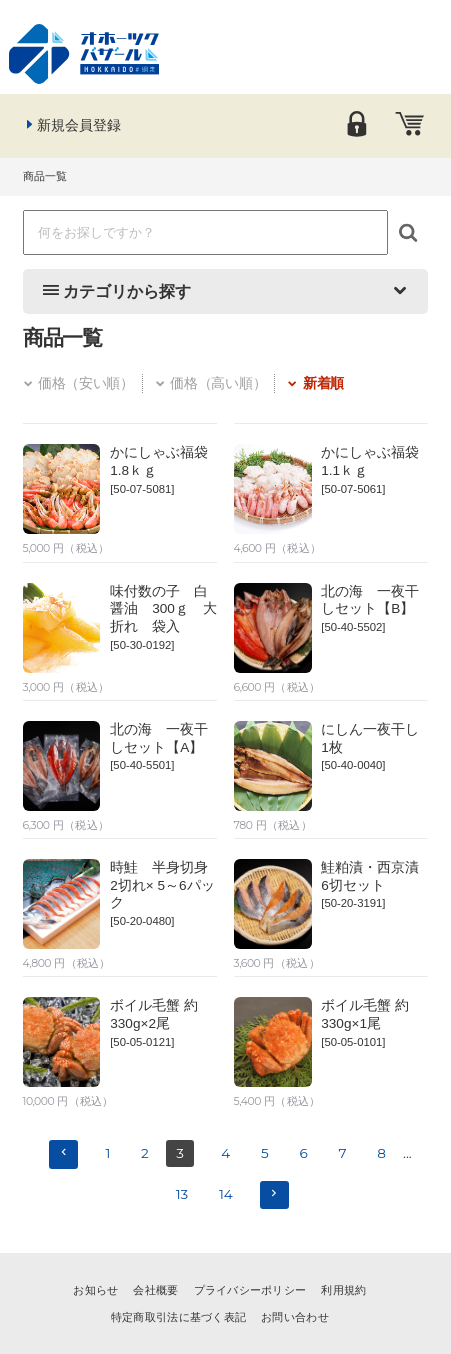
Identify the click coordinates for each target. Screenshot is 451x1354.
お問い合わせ (295, 1317)
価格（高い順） (210, 383)
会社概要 (155, 1290)
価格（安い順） (78, 383)
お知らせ (95, 1290)
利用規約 (343, 1290)
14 (226, 1194)
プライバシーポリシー (250, 1290)
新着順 (315, 383)
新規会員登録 (72, 125)
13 (182, 1194)
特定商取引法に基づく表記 (178, 1317)
